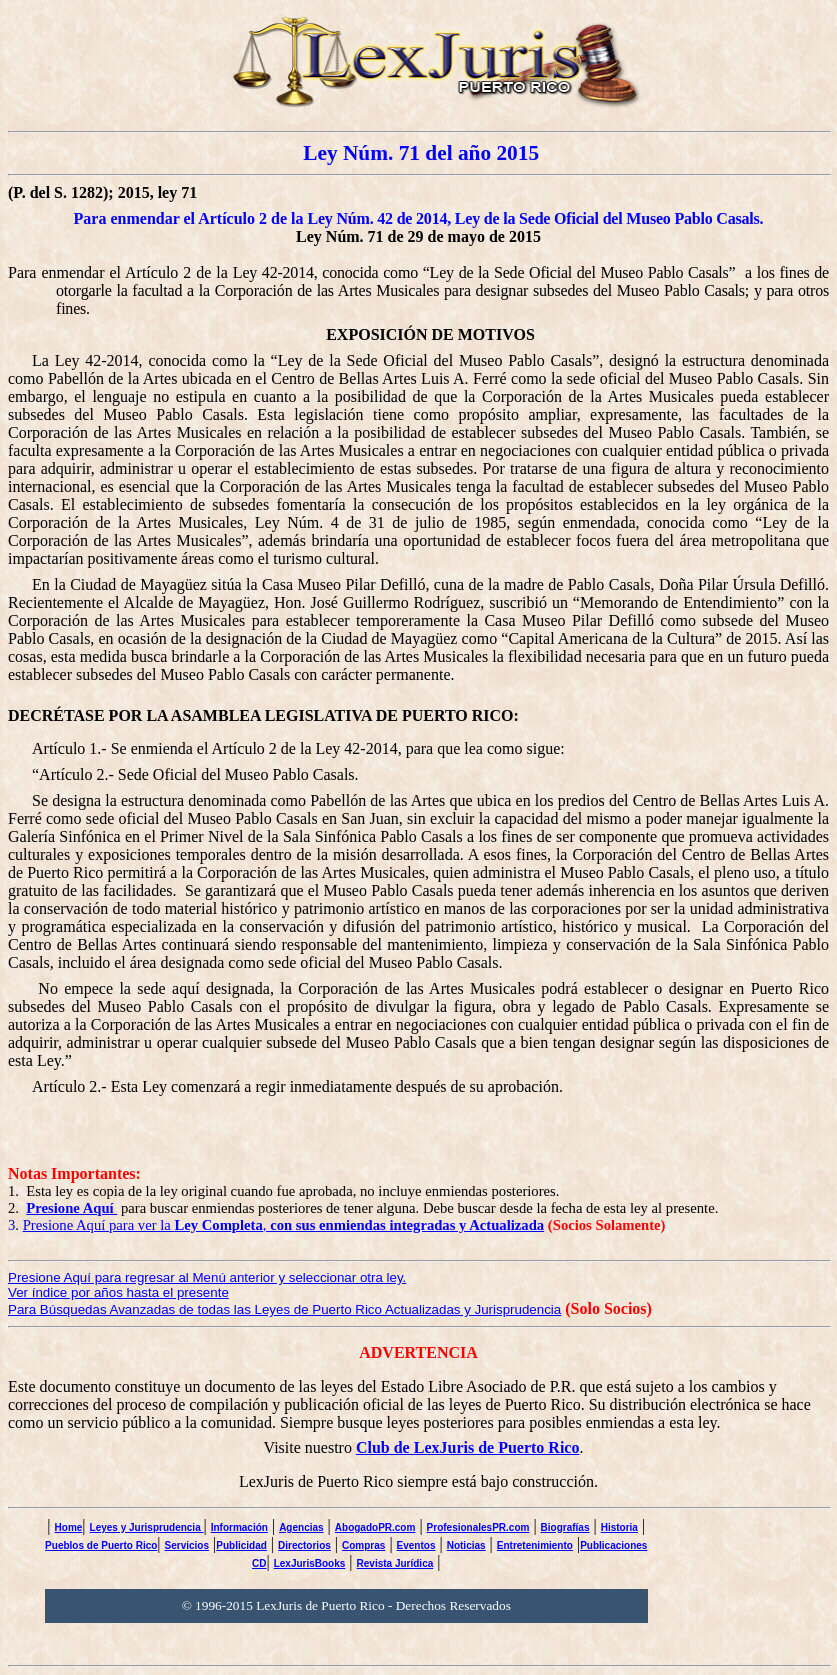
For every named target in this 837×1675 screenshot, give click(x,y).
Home (69, 1527)
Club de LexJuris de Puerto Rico (468, 1447)
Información (239, 1527)
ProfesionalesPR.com (478, 1527)
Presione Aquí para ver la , (284, 1225)
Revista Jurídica (395, 1563)
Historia (619, 1527)
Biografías (565, 1527)
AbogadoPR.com (375, 1527)
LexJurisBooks (310, 1563)
